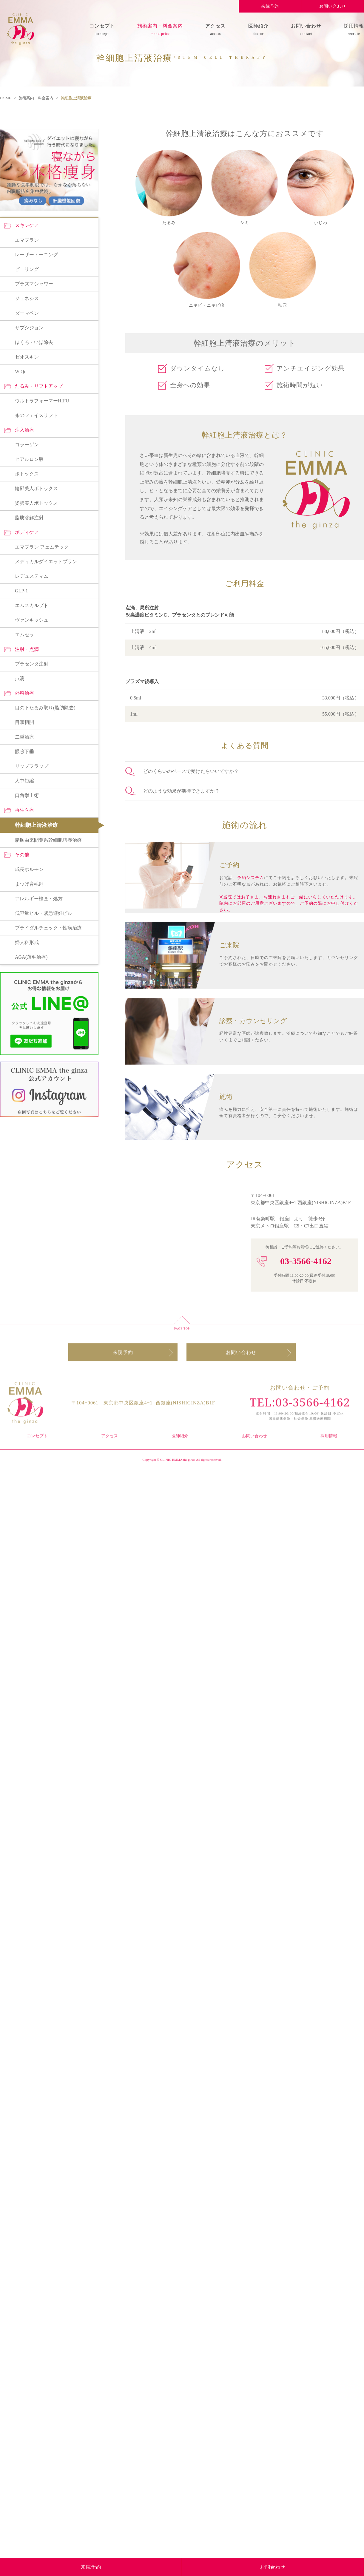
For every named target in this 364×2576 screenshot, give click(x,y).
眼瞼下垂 (24, 1978)
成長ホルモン (29, 2095)
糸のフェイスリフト (36, 1646)
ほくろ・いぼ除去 (34, 1574)
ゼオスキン (27, 1588)
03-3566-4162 (305, 1260)
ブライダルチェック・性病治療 (48, 2153)
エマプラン (27, 1473)
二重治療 (24, 1964)
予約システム (250, 879)
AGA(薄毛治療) (31, 2182)
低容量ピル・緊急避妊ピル (43, 2138)
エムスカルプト (31, 1834)
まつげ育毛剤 (29, 2109)
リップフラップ (31, 1993)
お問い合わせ (332, 6)
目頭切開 (24, 1950)
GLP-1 (21, 1820)
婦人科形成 (27, 2167)
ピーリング (27, 1502)
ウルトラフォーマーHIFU (42, 1632)
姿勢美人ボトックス (36, 1733)
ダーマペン (27, 1545)
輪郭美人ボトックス (36, 1718)
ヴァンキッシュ (31, 1848)
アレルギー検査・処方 (39, 2124)
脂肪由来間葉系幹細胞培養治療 (48, 2066)
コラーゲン (27, 1675)
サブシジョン (29, 1559)
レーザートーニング (36, 1487)
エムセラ (24, 1863)
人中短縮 (24, 2007)
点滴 (19, 1906)
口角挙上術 (27, 2022)
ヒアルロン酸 (29, 1689)
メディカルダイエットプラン (46, 1791)
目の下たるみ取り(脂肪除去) (45, 1935)
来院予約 (270, 6)
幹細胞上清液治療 (36, 2052)
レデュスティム (31, 1805)
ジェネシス (27, 1530)
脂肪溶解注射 (29, 1747)
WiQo (20, 1603)
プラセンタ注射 (31, 1892)
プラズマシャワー (34, 1516)
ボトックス (27, 1704)
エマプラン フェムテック (42, 1776)
